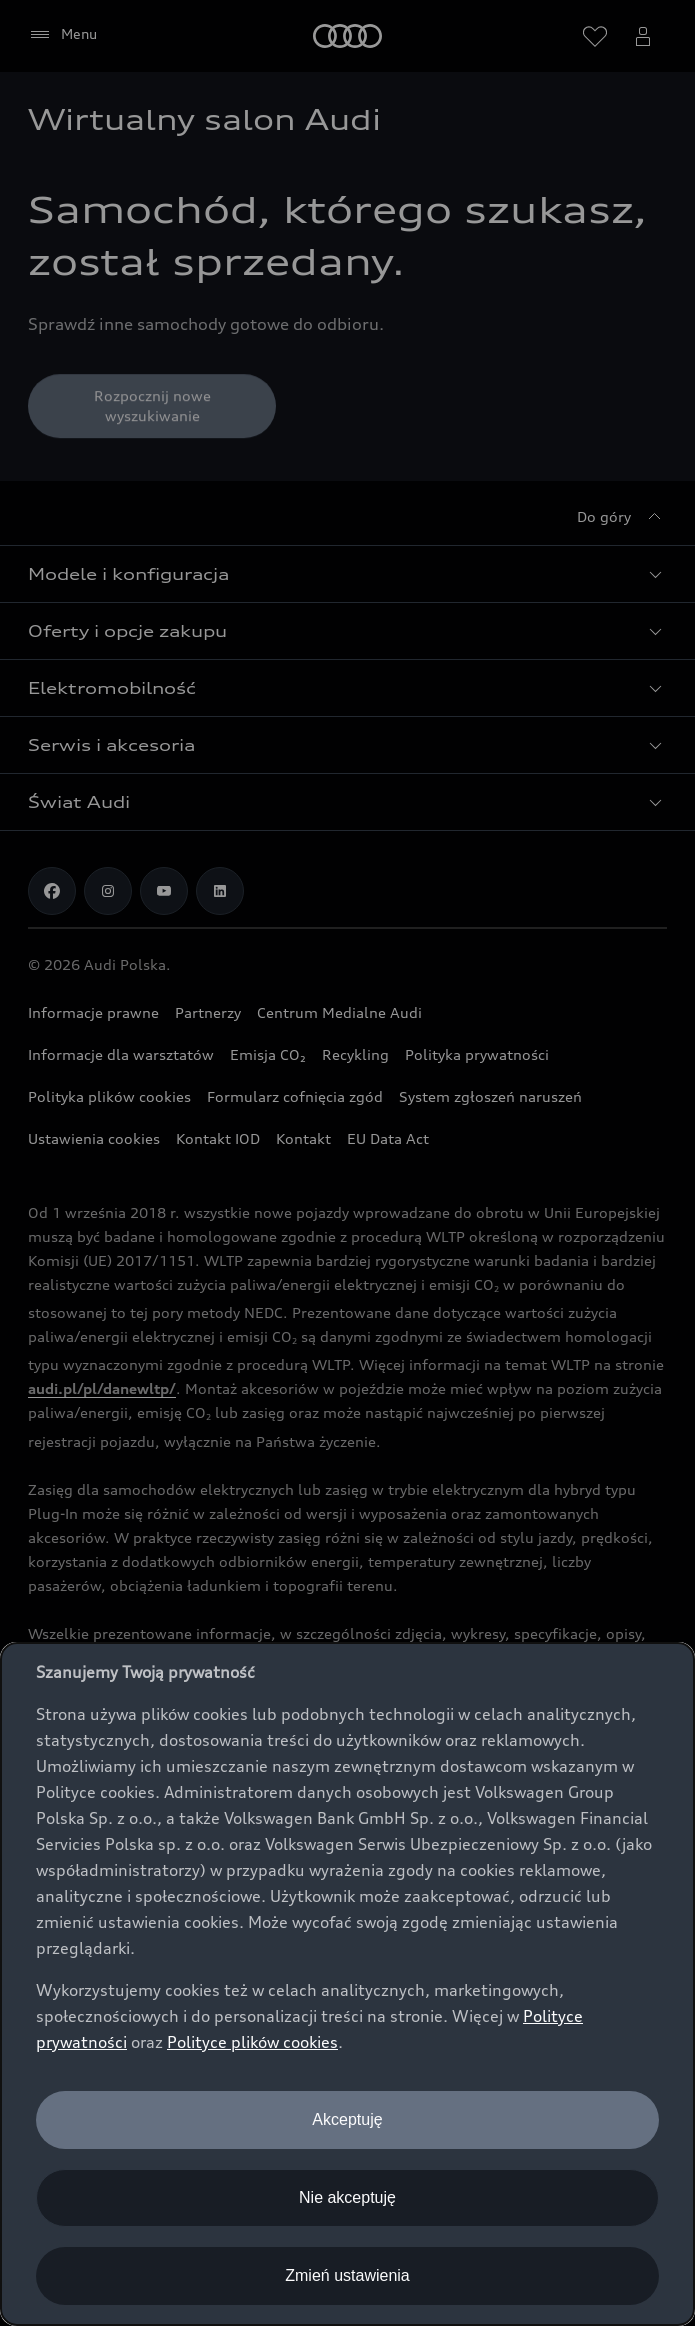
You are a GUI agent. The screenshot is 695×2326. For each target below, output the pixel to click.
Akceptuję (347, 2119)
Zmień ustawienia (347, 2275)
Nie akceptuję (347, 2197)
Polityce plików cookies (252, 2042)
